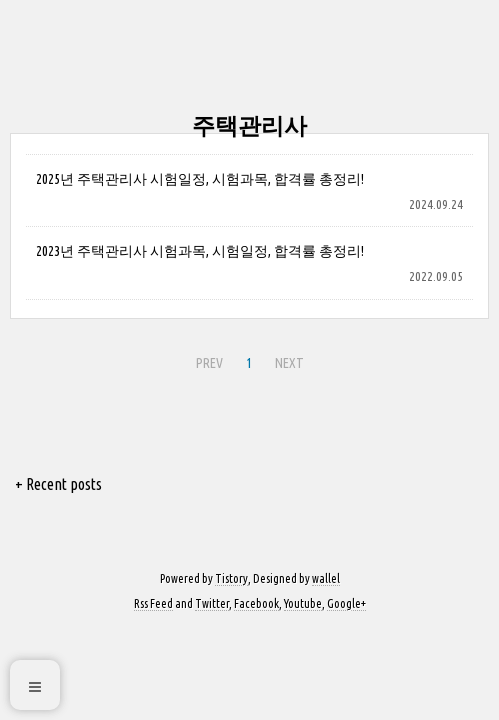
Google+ (346, 603)
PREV (209, 363)
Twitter (212, 603)
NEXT (289, 363)
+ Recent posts (58, 484)
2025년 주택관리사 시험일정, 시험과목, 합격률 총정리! (200, 179)
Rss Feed (153, 603)
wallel (326, 578)
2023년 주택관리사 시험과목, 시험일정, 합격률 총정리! (200, 251)
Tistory (231, 578)
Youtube (303, 603)
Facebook (256, 603)
